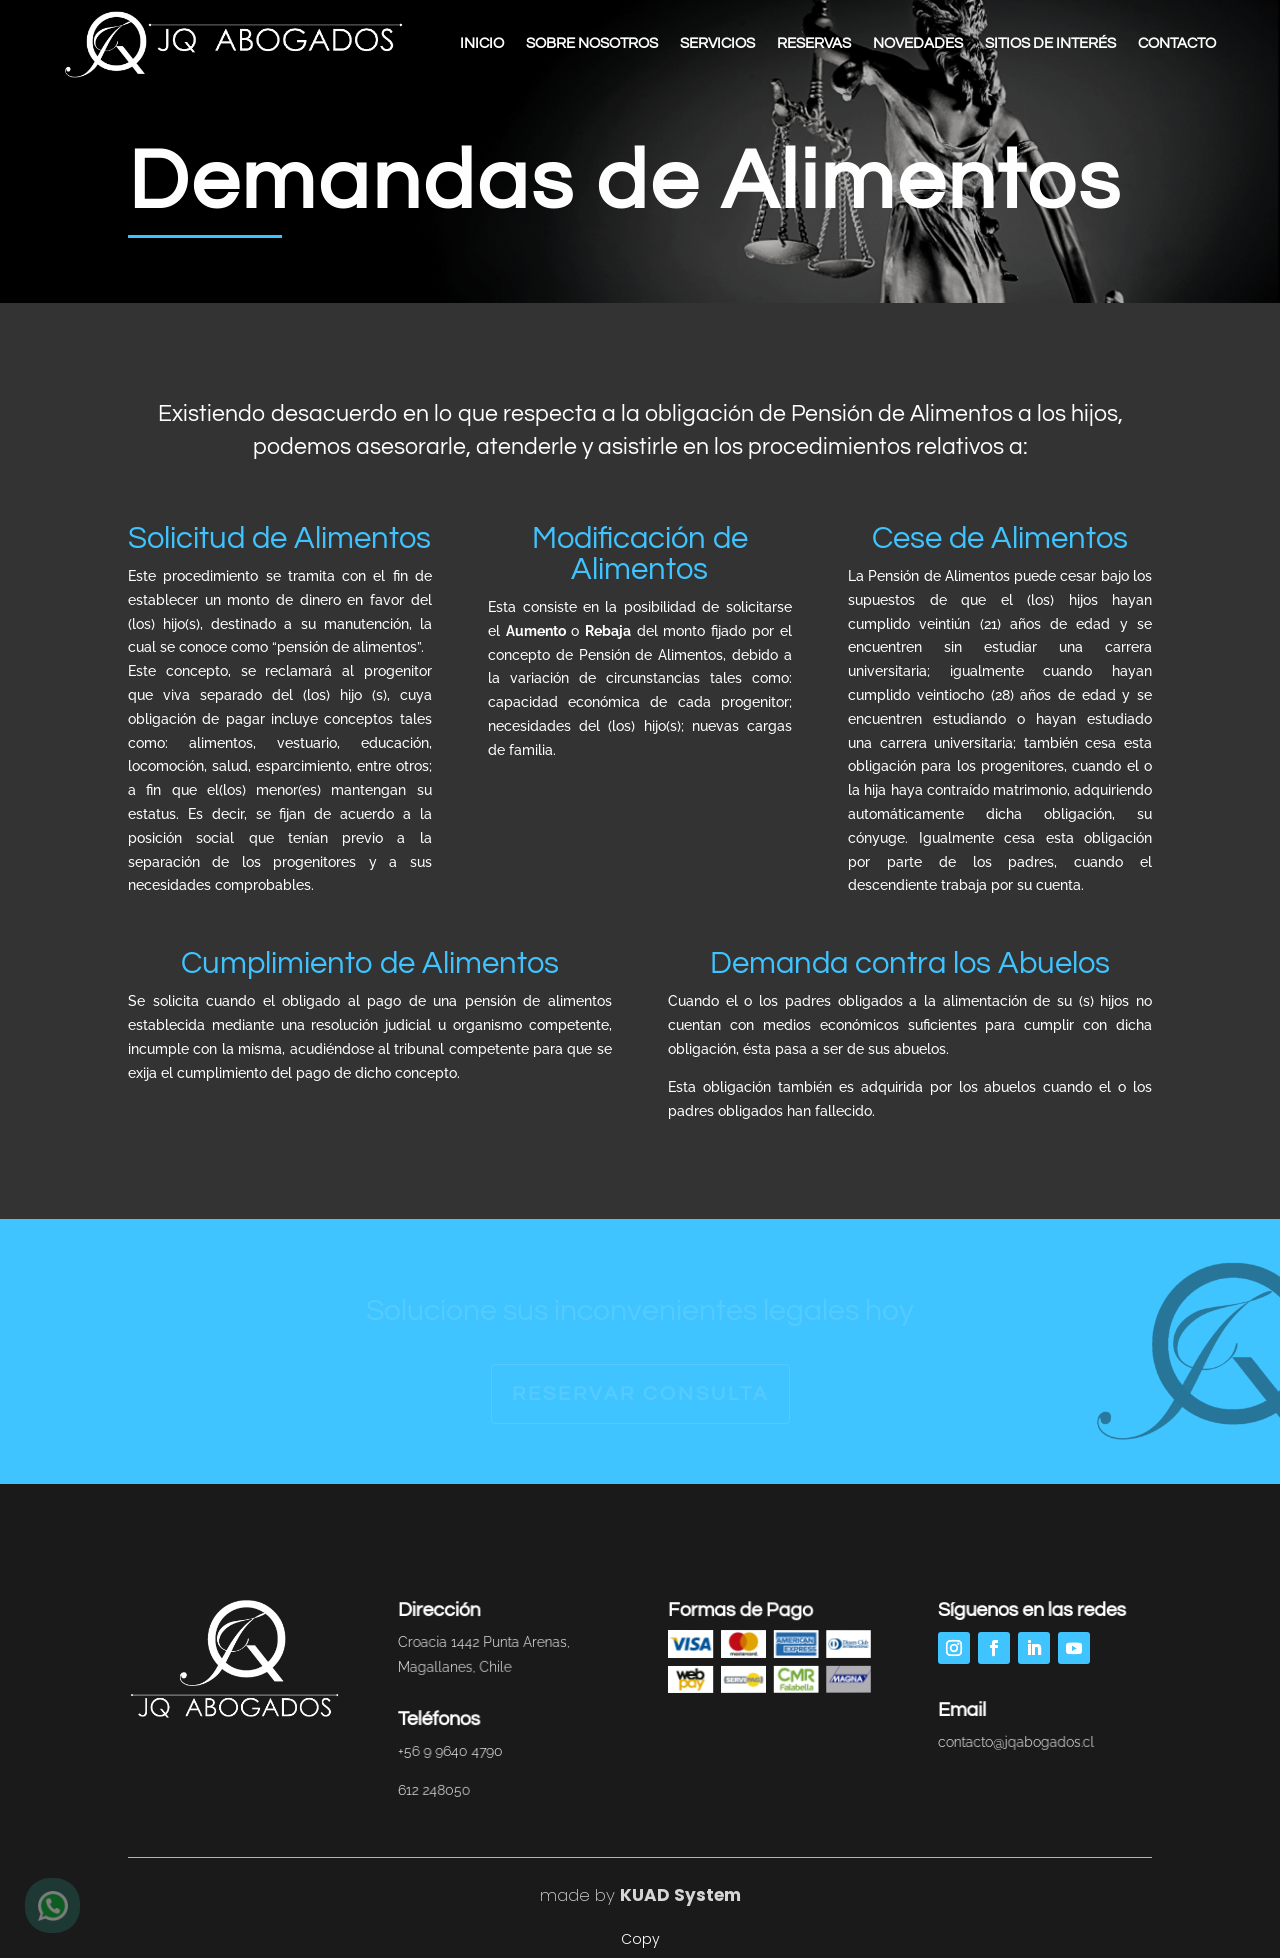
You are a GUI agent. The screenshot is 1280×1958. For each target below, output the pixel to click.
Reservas (814, 44)
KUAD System (680, 1895)
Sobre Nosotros (592, 44)
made (565, 1895)
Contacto (1177, 44)
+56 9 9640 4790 (448, 1751)
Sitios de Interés (1050, 44)
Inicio (482, 44)
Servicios (717, 44)
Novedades (918, 44)
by (602, 1895)
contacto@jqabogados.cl (1012, 1742)
